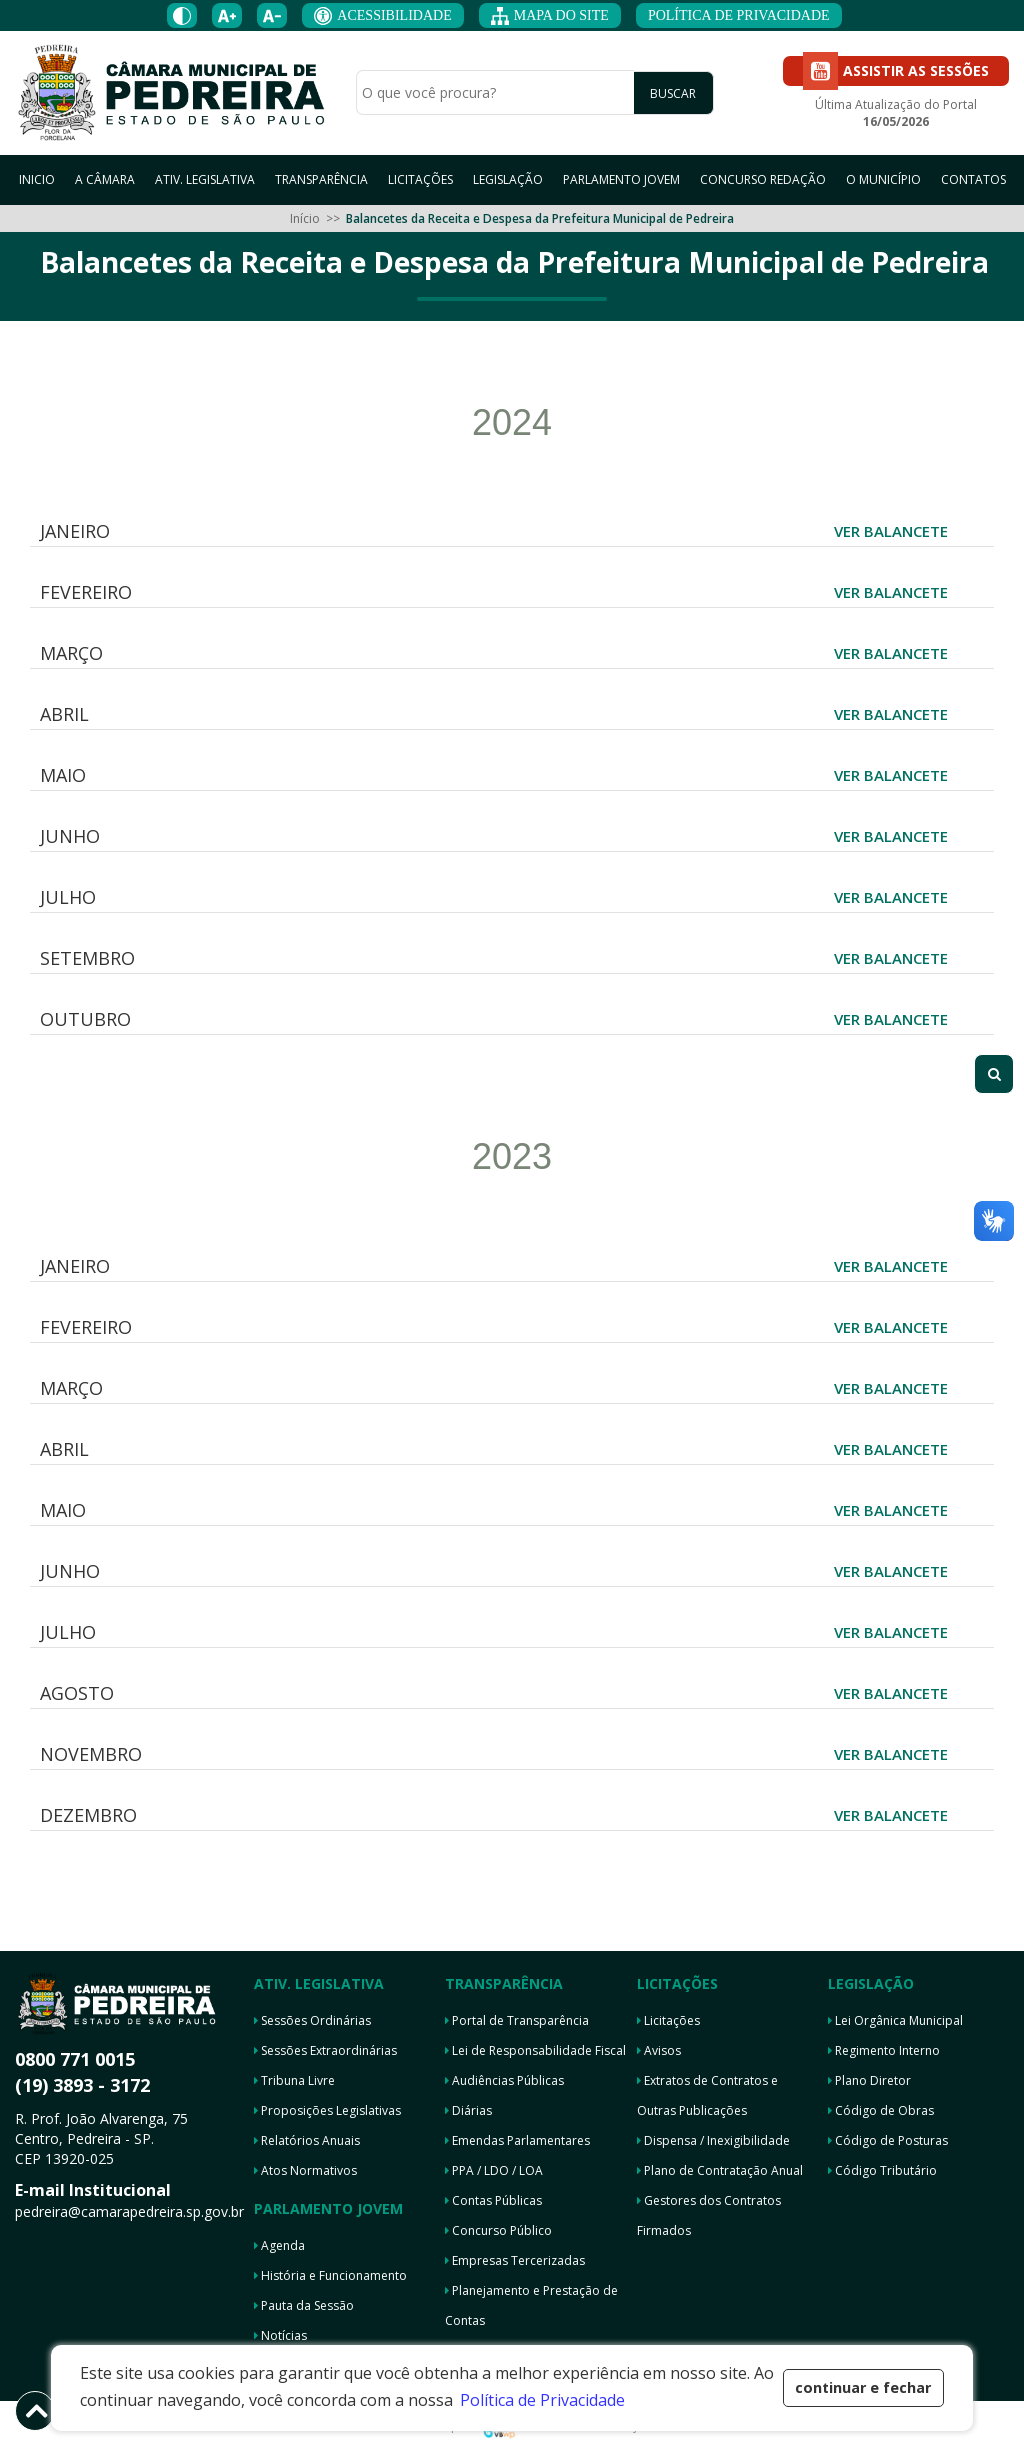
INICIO (37, 179)
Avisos (659, 2050)
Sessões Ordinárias (312, 2020)
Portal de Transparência (517, 2020)
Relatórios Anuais (307, 2140)
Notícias (280, 2335)
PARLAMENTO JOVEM (621, 179)
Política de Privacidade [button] (542, 2400)
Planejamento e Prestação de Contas (531, 2305)
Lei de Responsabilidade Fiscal (535, 2050)
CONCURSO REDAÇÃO (763, 179)
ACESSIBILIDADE (382, 16)
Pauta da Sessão (304, 2305)
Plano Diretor (869, 2080)
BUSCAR (673, 93)
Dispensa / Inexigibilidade (713, 2140)
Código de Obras (881, 2110)
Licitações (668, 2020)
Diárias (468, 2110)
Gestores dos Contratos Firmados (709, 2215)
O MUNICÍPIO (883, 179)
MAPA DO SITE (550, 16)
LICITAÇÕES (420, 179)
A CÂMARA (105, 179)
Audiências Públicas (504, 2080)
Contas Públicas (493, 2200)
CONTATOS (973, 179)
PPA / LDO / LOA (494, 2170)
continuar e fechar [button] (863, 2387)
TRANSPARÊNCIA (321, 179)
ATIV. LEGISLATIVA (205, 179)
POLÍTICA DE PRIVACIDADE (739, 15)
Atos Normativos (305, 2170)
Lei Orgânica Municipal (895, 2020)
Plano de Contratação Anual (720, 2170)
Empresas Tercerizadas (515, 2260)
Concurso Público (498, 2230)
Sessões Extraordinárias (325, 2050)
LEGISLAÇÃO (508, 179)
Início (305, 218)
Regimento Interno (884, 2050)
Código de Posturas (888, 2140)
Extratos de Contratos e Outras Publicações (707, 2095)
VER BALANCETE (891, 531)
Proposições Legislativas (327, 2110)
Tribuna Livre (294, 2080)
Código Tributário (882, 2170)
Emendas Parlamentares (517, 2140)
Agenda (279, 2245)
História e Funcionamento (330, 2275)
